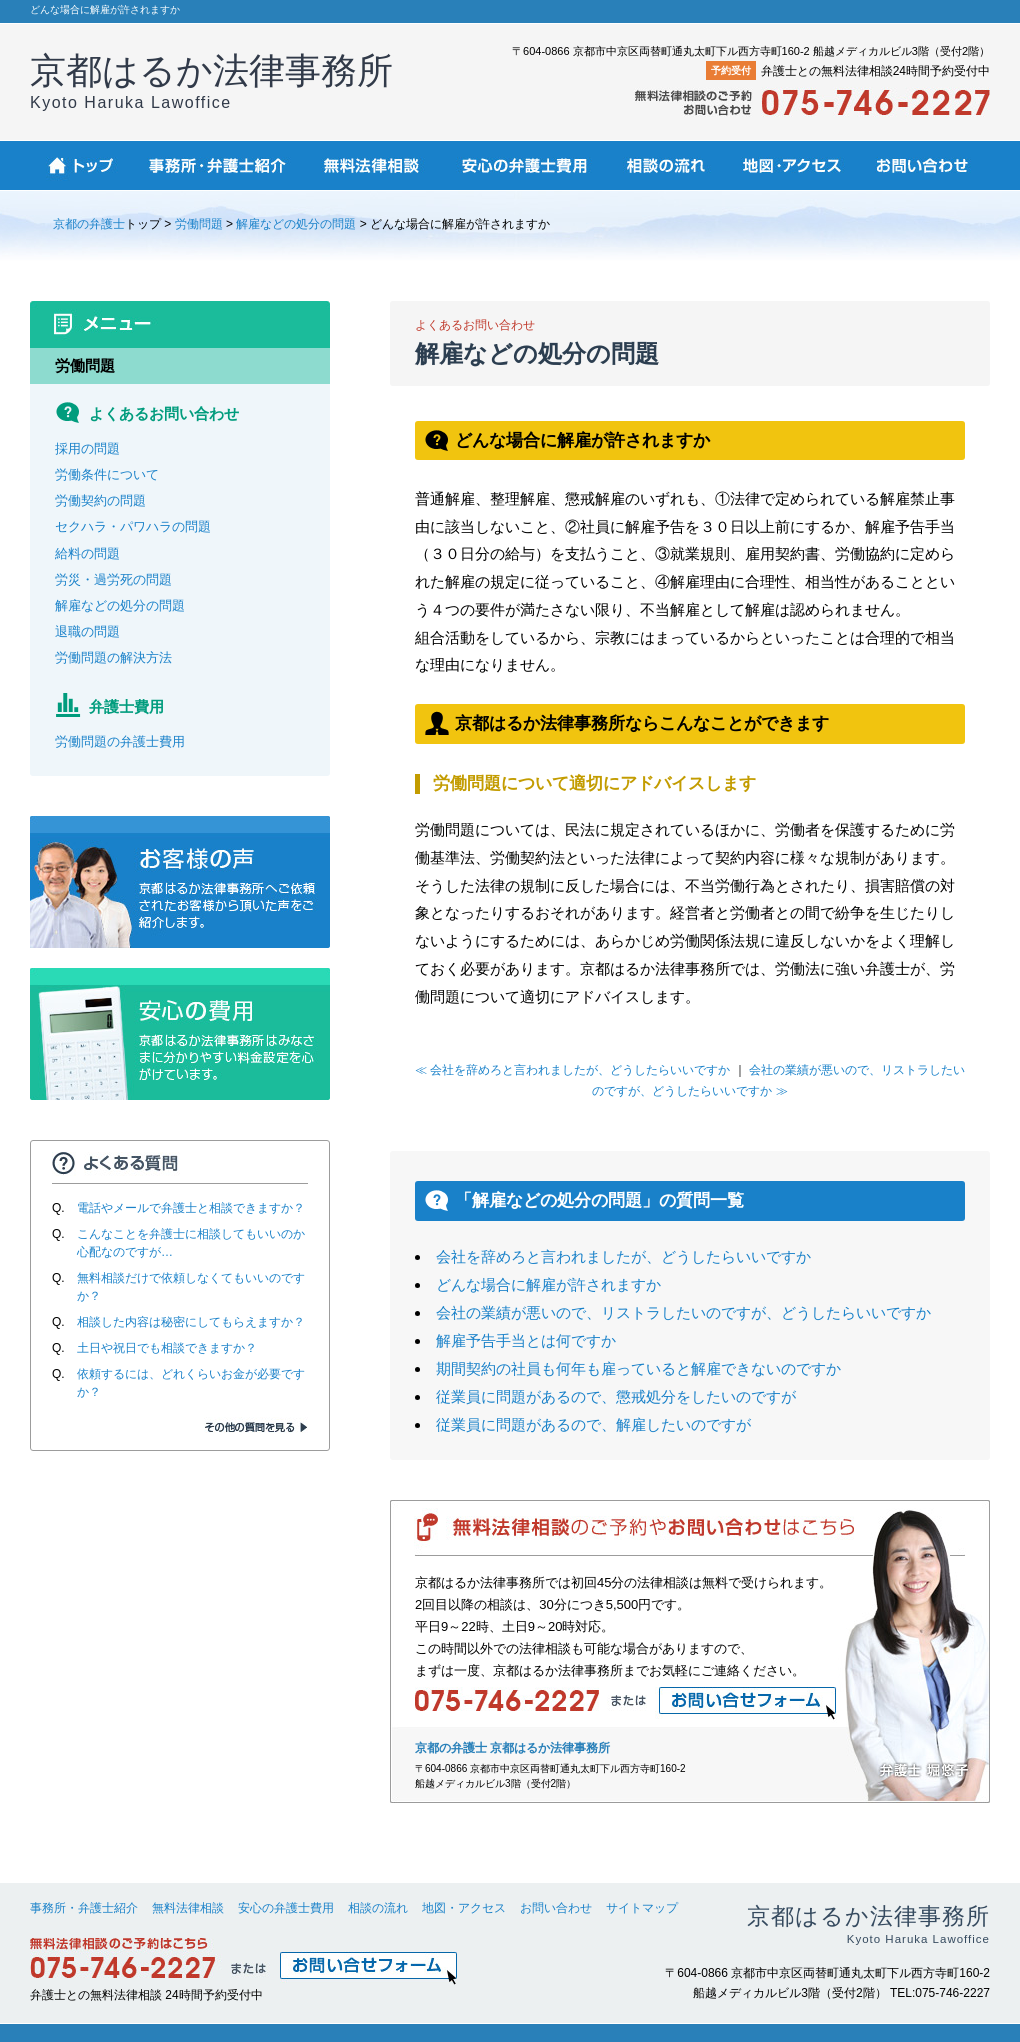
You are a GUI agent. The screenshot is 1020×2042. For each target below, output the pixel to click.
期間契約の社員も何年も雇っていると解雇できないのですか (638, 1368)
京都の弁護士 (89, 224)
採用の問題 (87, 448)
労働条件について (107, 474)
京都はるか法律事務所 (211, 80)
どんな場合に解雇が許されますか (548, 1284)
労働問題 (199, 224)
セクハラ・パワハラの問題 (133, 526)
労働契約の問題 (100, 500)
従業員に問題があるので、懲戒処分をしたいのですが (616, 1396)
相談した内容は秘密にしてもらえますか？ (191, 1322)
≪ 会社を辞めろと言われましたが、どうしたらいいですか (572, 1070)
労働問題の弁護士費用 (120, 741)
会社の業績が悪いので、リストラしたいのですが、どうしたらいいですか (683, 1312)
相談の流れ (378, 1908)
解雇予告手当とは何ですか (526, 1340)
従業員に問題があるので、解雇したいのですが (593, 1424)
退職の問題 (87, 631)
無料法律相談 (188, 1908)
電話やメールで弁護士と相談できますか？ (191, 1208)
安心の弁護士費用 (286, 1908)
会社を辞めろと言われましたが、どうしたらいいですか (623, 1256)
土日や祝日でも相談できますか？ (167, 1348)
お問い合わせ (556, 1908)
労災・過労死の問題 (113, 579)
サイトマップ (642, 1908)
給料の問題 (87, 553)
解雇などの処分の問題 (296, 224)
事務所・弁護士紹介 (84, 1908)
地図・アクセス (464, 1908)
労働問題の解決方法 (113, 657)
